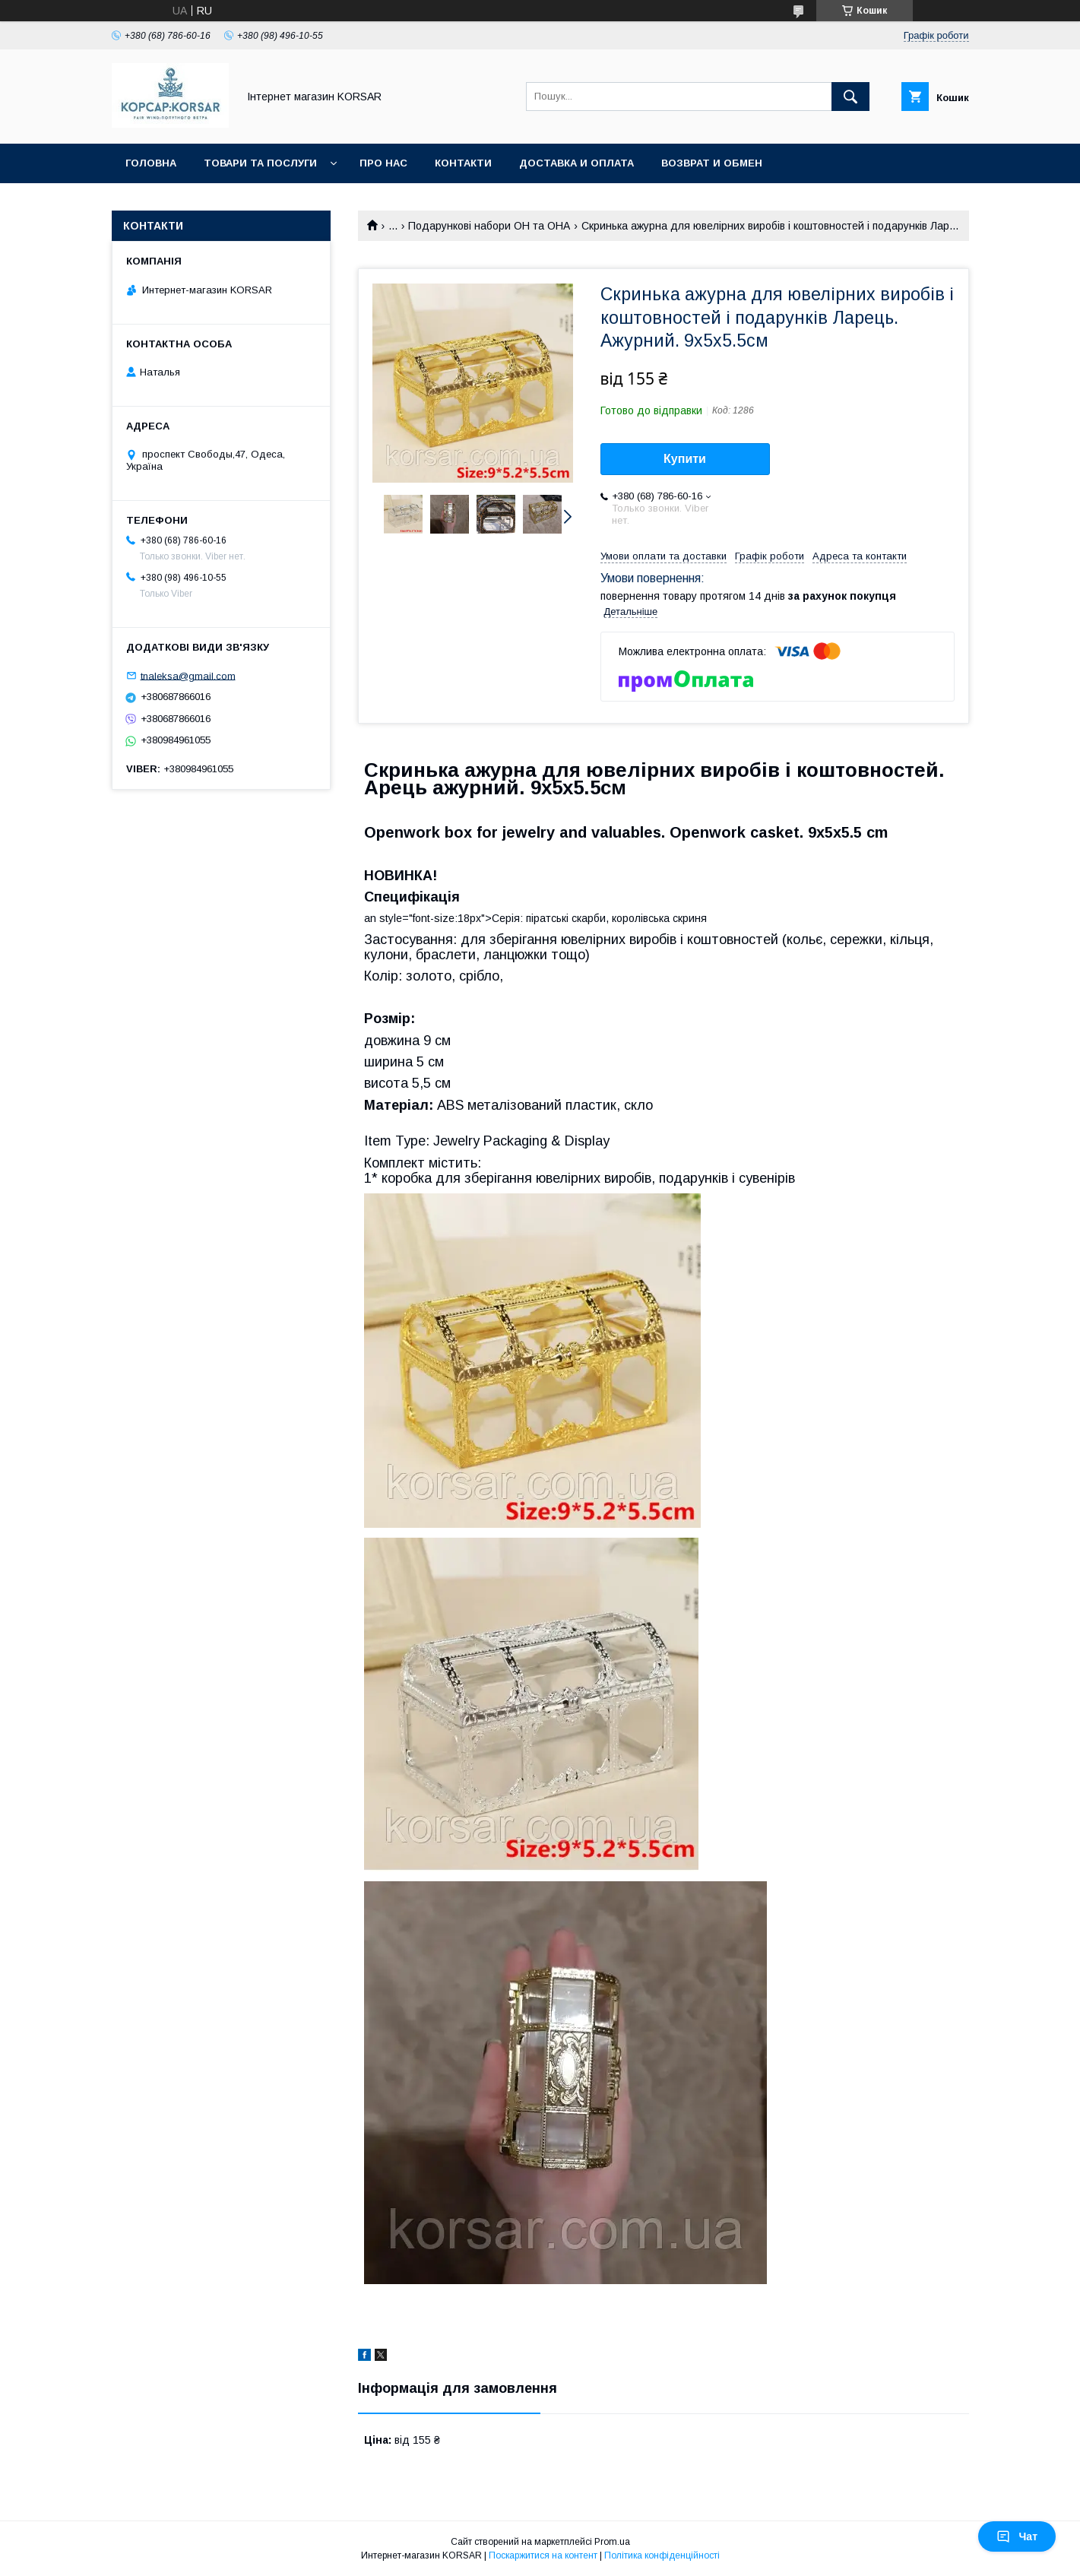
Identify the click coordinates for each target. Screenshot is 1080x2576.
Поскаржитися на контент (543, 2555)
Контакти (463, 163)
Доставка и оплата (576, 163)
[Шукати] (850, 96)
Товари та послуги (260, 163)
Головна (150, 163)
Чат (1016, 2536)
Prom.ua (612, 2541)
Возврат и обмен (711, 163)
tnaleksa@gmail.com (188, 675)
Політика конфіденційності (662, 2555)
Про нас (383, 163)
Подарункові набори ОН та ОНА (489, 226)
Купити (685, 458)
